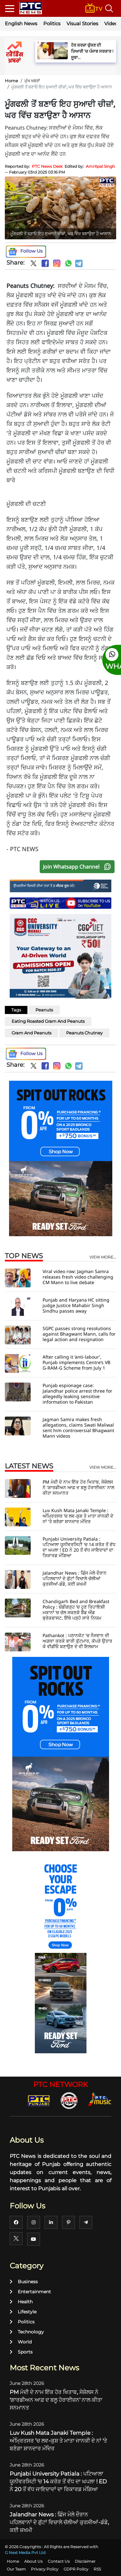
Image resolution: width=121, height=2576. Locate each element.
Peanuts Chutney (84, 1032)
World (21, 2342)
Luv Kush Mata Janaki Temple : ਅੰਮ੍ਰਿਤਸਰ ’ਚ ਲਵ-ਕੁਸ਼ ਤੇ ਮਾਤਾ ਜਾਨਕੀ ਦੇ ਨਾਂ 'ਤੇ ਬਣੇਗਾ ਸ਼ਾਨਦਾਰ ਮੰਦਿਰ (78, 1515)
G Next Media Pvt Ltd (25, 2552)
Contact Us (59, 2561)
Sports (21, 2352)
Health (21, 2302)
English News (21, 23)
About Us (33, 2561)
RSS (97, 2569)
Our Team (16, 2569)
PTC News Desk (47, 166)
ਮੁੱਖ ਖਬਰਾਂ (32, 80)
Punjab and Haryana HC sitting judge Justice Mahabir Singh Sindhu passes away (76, 1305)
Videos (112, 23)
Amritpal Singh (100, 166)
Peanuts (44, 1009)
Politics (51, 23)
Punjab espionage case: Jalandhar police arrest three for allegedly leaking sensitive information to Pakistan (77, 1393)
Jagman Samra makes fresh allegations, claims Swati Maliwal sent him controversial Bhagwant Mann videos (78, 1427)
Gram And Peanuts (31, 1032)
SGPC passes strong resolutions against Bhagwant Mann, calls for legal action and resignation (79, 1333)
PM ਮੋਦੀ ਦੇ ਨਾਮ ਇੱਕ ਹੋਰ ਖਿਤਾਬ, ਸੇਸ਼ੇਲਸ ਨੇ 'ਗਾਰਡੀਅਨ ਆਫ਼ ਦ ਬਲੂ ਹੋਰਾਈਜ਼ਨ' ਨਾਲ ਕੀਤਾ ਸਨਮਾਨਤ (78, 1487)
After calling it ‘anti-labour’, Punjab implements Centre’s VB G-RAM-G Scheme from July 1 (76, 1362)
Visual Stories (82, 23)
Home (11, 80)
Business (24, 2282)
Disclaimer (85, 2561)
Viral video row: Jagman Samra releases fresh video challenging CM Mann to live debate (78, 1276)
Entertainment (30, 2292)
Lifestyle (23, 2312)
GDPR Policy (76, 2569)
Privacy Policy (44, 2569)
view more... (102, 1257)
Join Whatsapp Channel (78, 866)
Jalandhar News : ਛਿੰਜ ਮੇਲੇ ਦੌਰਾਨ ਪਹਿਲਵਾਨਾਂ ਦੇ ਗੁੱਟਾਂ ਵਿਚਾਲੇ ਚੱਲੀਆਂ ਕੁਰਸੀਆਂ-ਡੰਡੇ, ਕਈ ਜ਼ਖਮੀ (74, 1578)
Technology (27, 2332)
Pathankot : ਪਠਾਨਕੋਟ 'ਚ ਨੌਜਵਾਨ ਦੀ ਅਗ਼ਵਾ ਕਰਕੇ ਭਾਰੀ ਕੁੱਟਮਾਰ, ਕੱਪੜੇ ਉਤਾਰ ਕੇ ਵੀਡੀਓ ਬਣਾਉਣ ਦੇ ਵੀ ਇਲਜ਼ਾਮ (77, 1640)
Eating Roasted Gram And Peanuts (48, 1021)
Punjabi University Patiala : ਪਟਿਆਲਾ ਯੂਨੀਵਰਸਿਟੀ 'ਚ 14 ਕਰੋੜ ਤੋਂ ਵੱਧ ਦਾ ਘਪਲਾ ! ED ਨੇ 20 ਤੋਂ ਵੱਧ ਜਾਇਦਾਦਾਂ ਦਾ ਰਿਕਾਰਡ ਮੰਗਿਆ (79, 1547)
